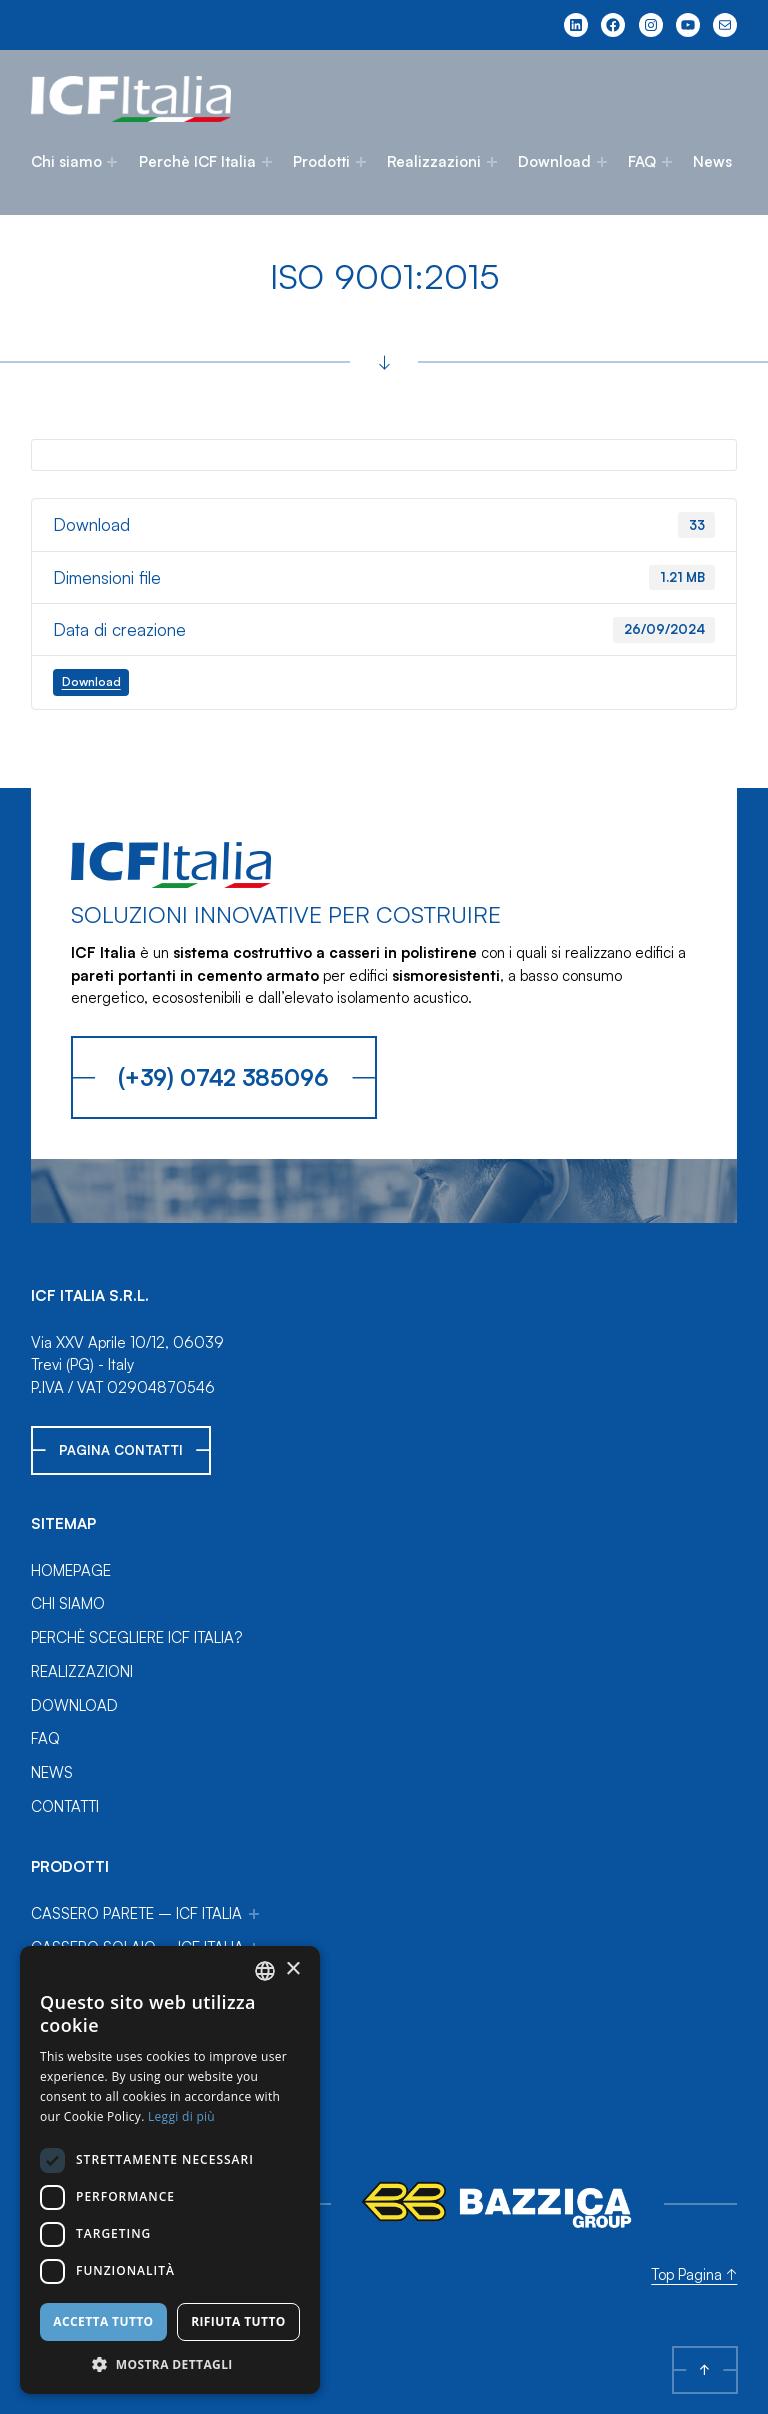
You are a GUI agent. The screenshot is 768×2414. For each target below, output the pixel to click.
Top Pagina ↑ (694, 2274)
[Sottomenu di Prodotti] (361, 162)
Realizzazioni (434, 161)
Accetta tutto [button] (103, 2321)
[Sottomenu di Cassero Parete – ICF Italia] (254, 1914)
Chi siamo (66, 161)
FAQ (642, 161)
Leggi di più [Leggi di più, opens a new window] (181, 2116)
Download (554, 161)
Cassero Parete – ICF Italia (136, 1913)
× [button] (292, 1969)
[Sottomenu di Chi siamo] (112, 162)
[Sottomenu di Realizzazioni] (492, 162)
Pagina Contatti (121, 1450)
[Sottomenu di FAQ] (667, 162)
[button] (170, 2364)
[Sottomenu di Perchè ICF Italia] (267, 162)
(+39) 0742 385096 (223, 1077)
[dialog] (170, 2170)
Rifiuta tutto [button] (238, 2321)
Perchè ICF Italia (197, 161)
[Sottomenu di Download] (602, 162)
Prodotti (321, 161)
